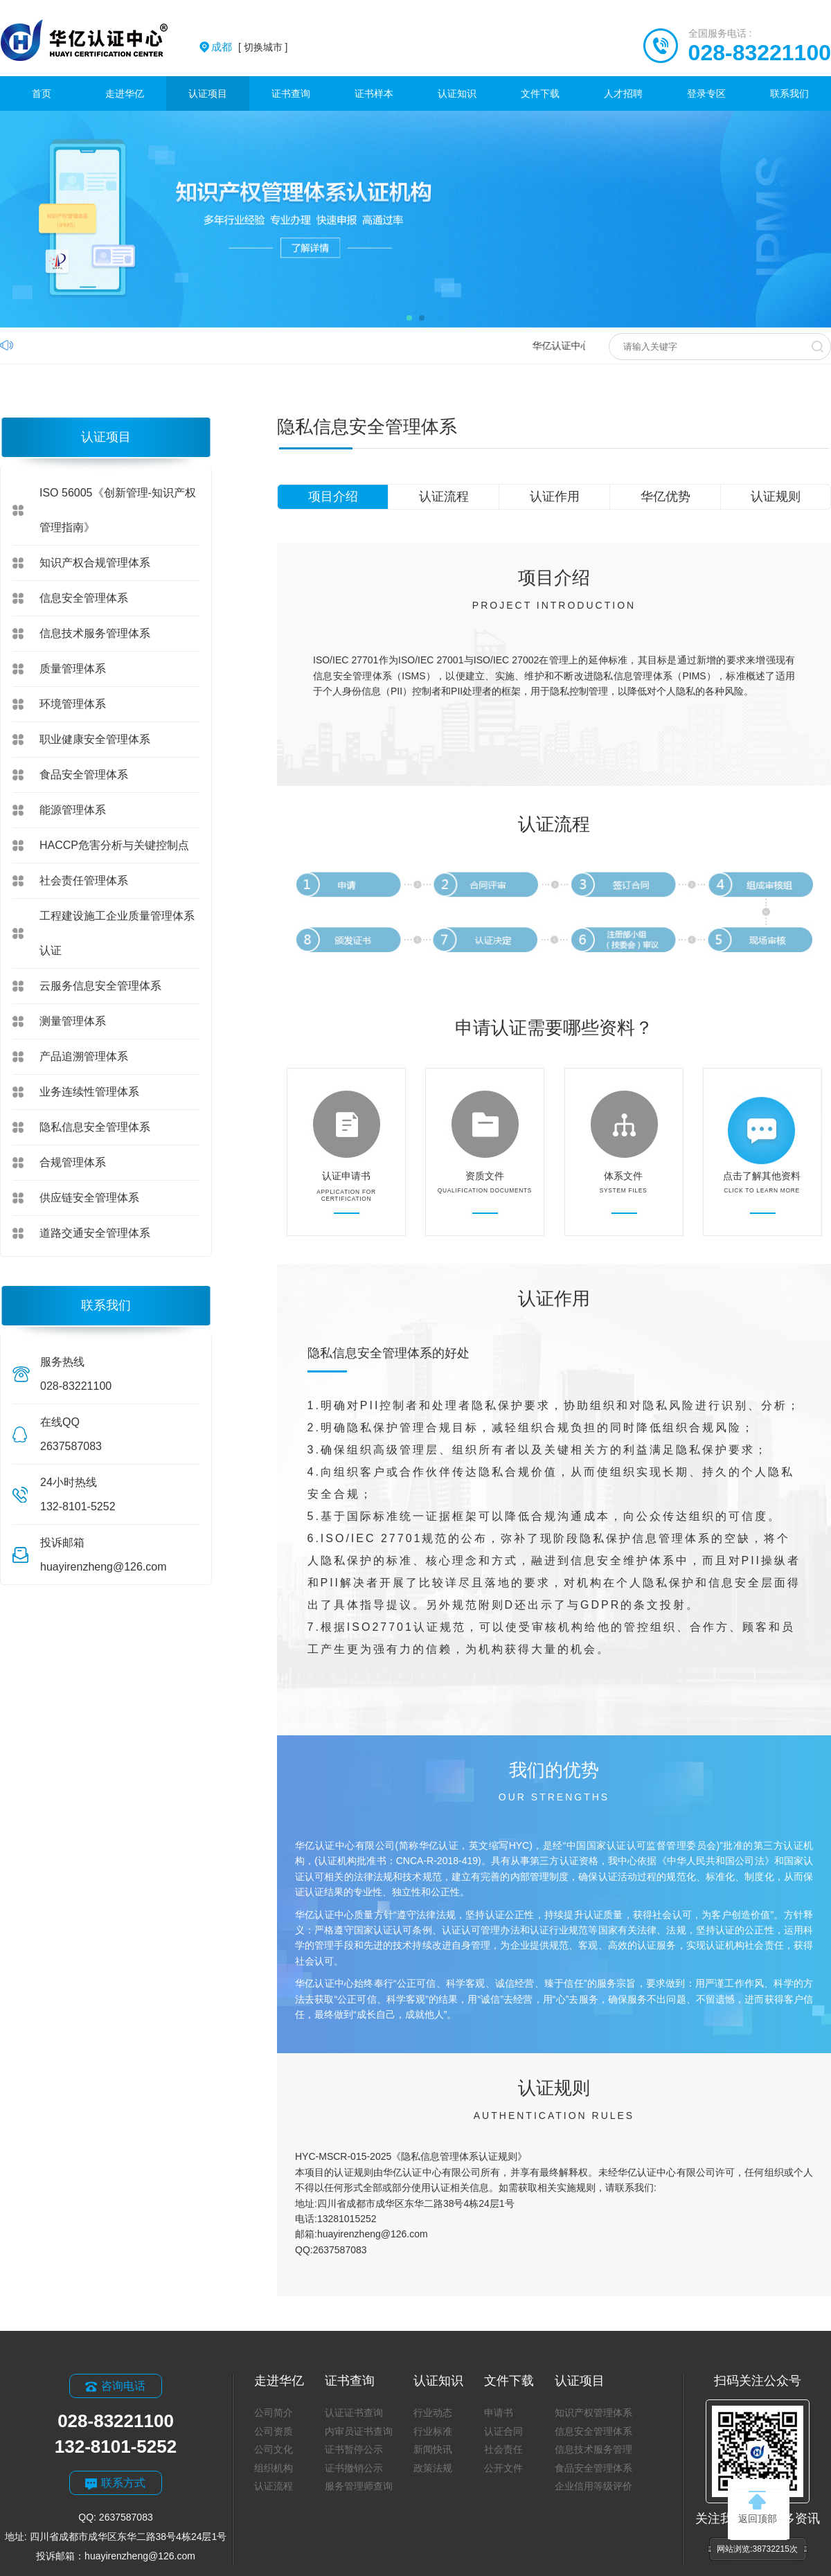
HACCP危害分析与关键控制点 (114, 845)
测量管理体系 (72, 1021)
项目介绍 (333, 496)
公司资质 (273, 2431)
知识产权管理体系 (593, 2412)
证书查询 (290, 93)
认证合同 (503, 2431)
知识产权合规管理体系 (94, 563)
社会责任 (503, 2449)
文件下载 (540, 93)
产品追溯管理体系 (83, 1056)
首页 (41, 93)
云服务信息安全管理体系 (100, 986)
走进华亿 (124, 93)
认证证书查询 (354, 2412)
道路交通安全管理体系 (94, 1233)
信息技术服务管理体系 (94, 633)
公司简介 (273, 2412)
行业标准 (432, 2431)
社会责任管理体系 (83, 880)
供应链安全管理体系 (89, 1198)
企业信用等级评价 (593, 2486)
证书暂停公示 (354, 2449)
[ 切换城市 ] (249, 47)
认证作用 (555, 496)
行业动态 (432, 2412)
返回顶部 (757, 2507)
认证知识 (457, 93)
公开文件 (503, 2468)
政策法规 (432, 2468)
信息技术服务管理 (593, 2449)
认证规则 (776, 496)
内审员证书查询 (359, 2431)
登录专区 (706, 93)
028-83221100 (759, 52)
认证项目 (207, 93)
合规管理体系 (72, 1162)
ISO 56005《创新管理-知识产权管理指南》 (117, 510)
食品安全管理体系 (83, 774)
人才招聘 (623, 93)
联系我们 (789, 93)
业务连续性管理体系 (89, 1092)
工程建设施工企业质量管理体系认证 (117, 933)
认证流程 (444, 496)
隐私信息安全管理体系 (94, 1127)
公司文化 (273, 2449)
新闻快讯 (432, 2449)
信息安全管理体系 (83, 598)
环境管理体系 (72, 704)
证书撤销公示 (354, 2468)
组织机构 (273, 2468)
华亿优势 (665, 496)
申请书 (498, 2412)
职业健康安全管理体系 (94, 739)
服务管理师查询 (359, 2486)
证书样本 (374, 93)
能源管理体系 (72, 810)
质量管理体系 (72, 668)
